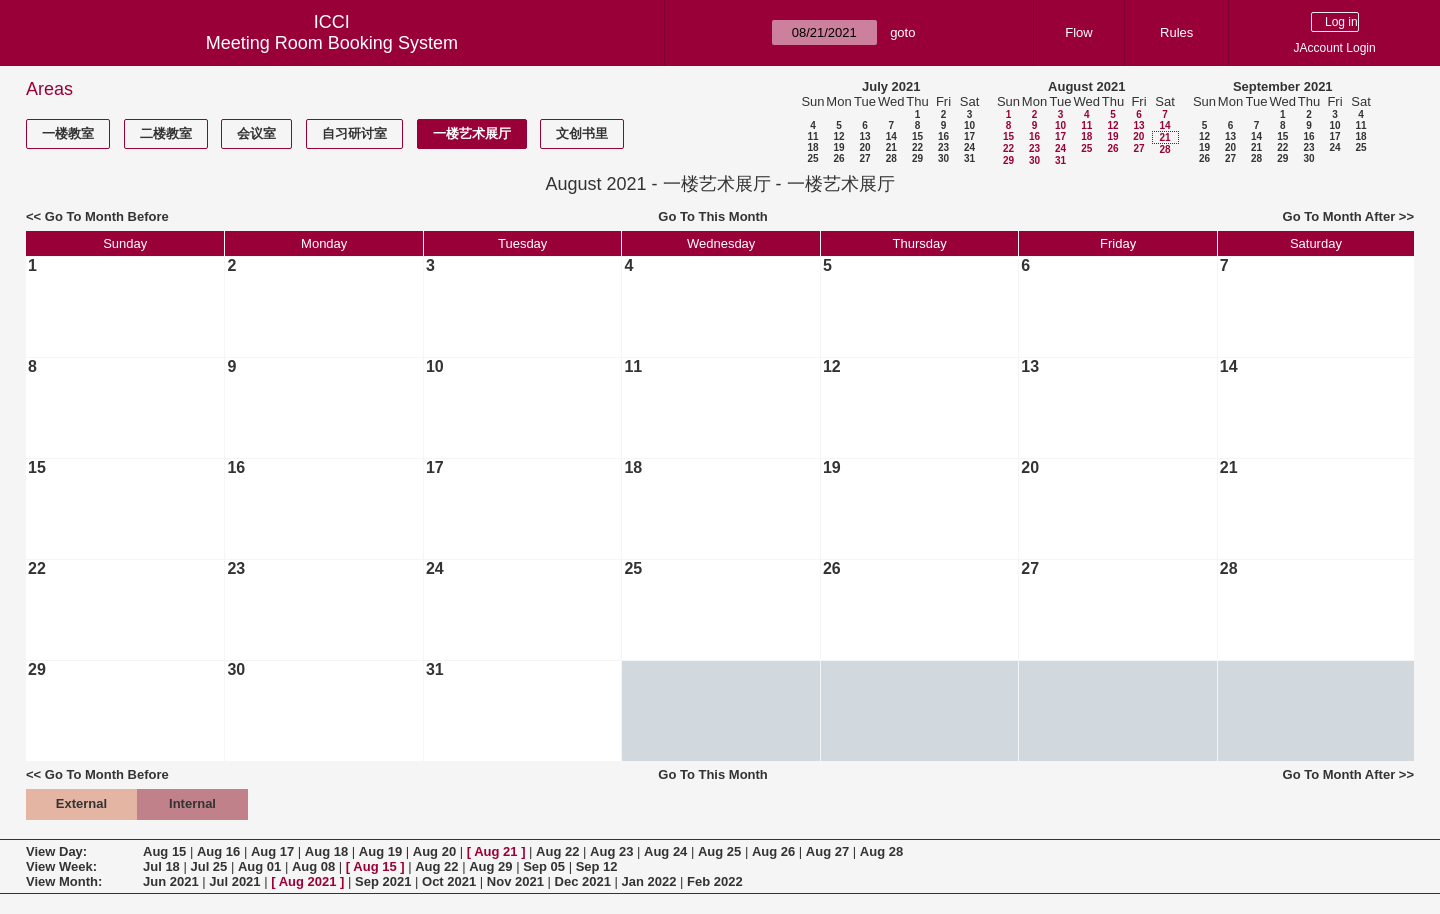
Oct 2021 (449, 881)
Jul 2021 (234, 881)
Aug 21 (495, 851)
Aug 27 (827, 851)
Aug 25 (719, 851)
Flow (1078, 32)
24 (969, 147)
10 (969, 125)
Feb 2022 (715, 881)
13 (864, 136)
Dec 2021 (583, 881)
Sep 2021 (383, 881)
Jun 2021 (171, 881)
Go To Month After (1339, 216)
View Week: (61, 866)
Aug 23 (611, 851)
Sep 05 (544, 866)
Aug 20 (434, 851)
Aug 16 (218, 851)
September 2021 (1283, 86)
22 (917, 147)
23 (943, 147)
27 (864, 158)
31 (969, 158)
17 (969, 136)
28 (891, 158)
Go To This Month (713, 216)
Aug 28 (881, 851)
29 (917, 158)
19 (838, 147)
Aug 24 (665, 851)
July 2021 (891, 86)
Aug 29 (490, 866)
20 (864, 147)
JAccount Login (1335, 48)
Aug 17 (272, 851)
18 (812, 147)
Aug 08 (313, 866)
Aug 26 (773, 851)
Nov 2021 (515, 881)
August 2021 (1086, 86)
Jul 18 (161, 866)
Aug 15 (164, 851)
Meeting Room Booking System (332, 43)
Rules (1176, 32)
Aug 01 (259, 866)
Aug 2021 (308, 881)
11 (812, 136)
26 (838, 158)
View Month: (64, 881)
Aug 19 (380, 851)
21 (891, 147)
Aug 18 (326, 851)
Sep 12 (597, 866)
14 (891, 136)
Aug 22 (557, 851)
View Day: (56, 851)
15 (917, 136)
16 (943, 136)
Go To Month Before (107, 216)
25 (812, 158)
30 (943, 158)
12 (838, 136)
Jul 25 (208, 866)
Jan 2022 (649, 881)
